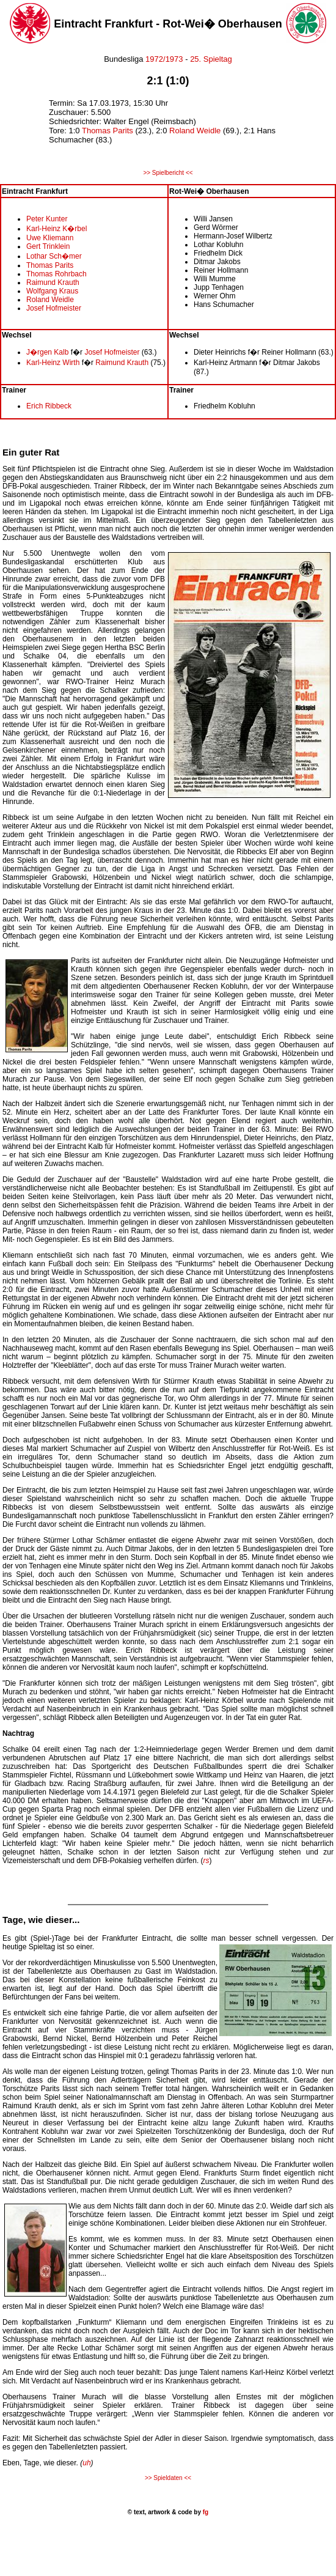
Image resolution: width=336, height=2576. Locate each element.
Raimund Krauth (52, 282)
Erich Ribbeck (48, 406)
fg (204, 2512)
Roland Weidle (195, 130)
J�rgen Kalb (47, 352)
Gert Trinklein (48, 246)
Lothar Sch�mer (54, 256)
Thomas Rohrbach (56, 274)
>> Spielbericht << (167, 172)
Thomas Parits (107, 130)
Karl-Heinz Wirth (52, 362)
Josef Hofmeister (53, 308)
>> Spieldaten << (168, 2478)
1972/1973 (163, 59)
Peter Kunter (46, 219)
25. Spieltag (211, 59)
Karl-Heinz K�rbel (56, 228)
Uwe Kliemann (49, 238)
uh (86, 2463)
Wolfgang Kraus (52, 291)
